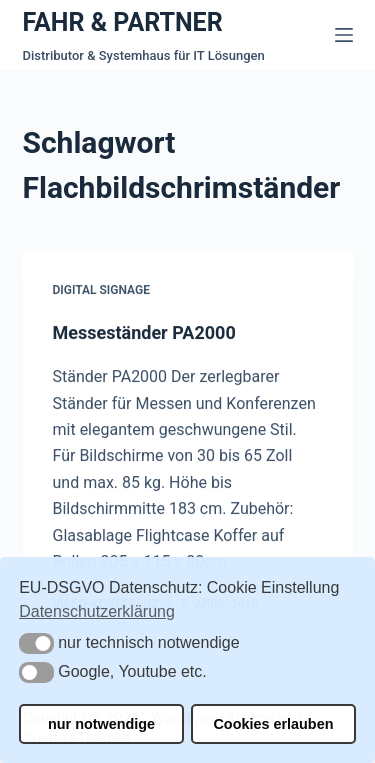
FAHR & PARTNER (123, 22)
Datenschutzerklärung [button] (97, 611)
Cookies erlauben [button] (273, 724)
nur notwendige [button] (101, 724)
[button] (36, 643)
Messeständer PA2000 (144, 332)
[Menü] (344, 35)
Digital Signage (101, 291)
